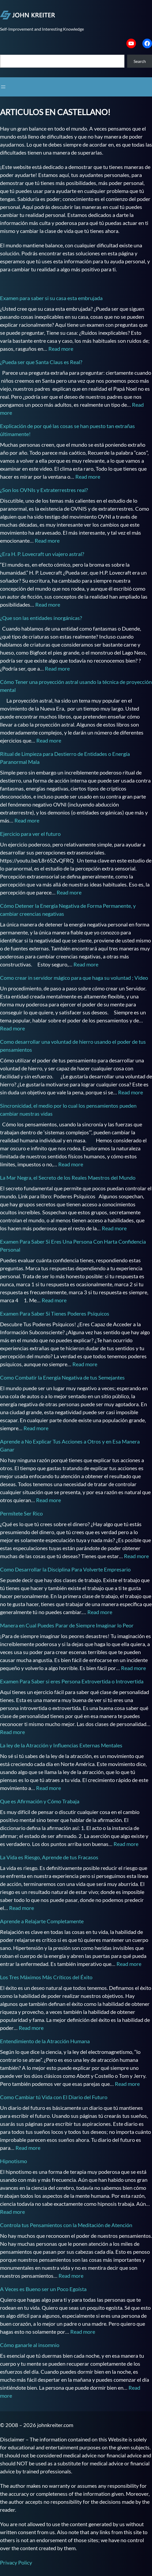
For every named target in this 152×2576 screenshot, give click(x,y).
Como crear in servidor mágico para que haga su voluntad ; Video (74, 977)
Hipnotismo (13, 2161)
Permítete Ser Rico (21, 1513)
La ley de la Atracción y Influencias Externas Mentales (61, 1745)
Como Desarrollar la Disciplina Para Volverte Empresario (65, 1569)
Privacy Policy (16, 2562)
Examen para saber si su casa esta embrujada (51, 298)
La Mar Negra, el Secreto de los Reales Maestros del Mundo (67, 1177)
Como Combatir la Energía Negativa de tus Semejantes (62, 1377)
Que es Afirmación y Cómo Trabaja (39, 1801)
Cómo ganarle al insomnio (29, 2345)
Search (140, 61)
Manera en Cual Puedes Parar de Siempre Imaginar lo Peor (67, 1625)
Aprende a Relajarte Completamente (42, 1921)
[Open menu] (3, 87)
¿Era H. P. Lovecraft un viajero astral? (42, 554)
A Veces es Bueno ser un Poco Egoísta (43, 2289)
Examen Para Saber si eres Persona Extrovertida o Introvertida (71, 1681)
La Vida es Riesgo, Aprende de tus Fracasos (49, 1857)
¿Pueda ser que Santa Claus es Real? (41, 362)
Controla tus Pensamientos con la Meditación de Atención (66, 2225)
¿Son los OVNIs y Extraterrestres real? (44, 490)
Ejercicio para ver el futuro (30, 834)
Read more (60, 348)
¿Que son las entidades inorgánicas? (41, 618)
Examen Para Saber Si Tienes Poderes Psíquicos (54, 1313)
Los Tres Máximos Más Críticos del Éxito (46, 1977)
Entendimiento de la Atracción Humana (45, 2041)
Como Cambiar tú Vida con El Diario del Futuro (53, 2097)
